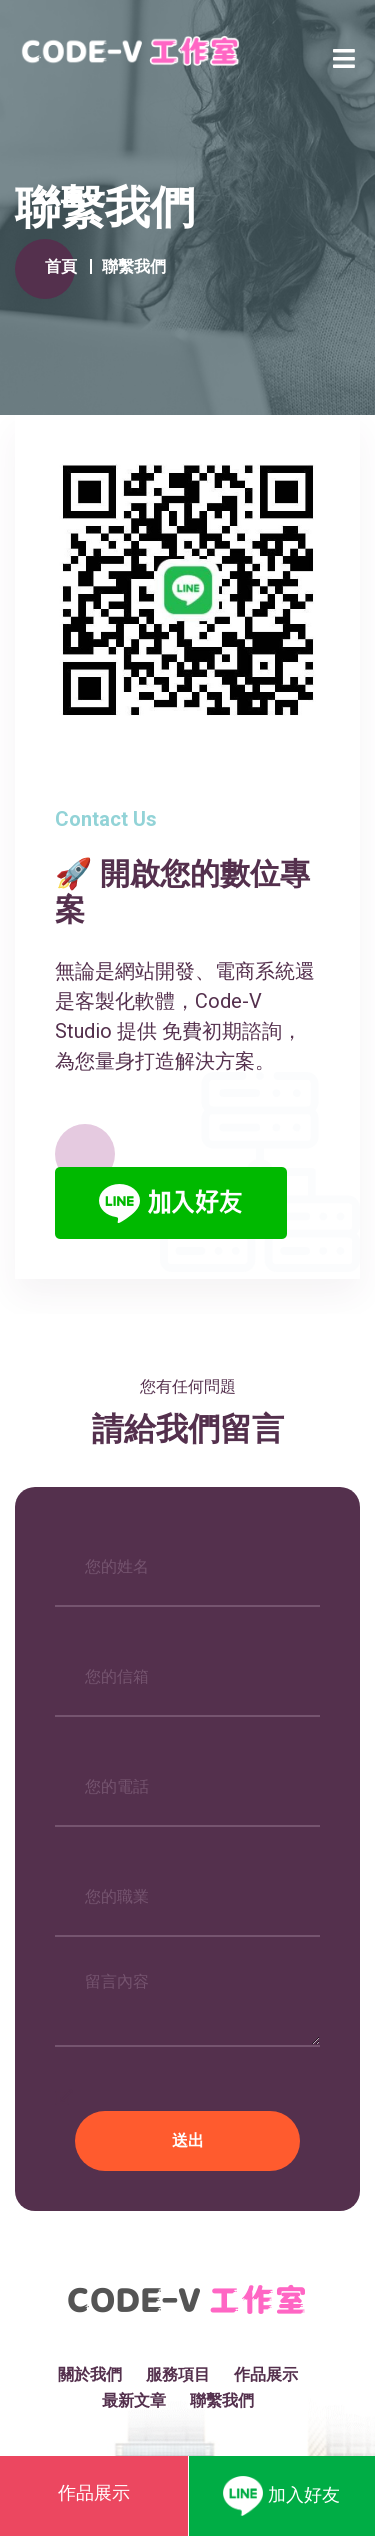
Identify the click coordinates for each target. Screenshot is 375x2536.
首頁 (61, 266)
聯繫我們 (222, 2400)
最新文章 (134, 2400)
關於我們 (90, 2374)
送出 (188, 2140)
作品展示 (266, 2374)
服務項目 (178, 2374)
